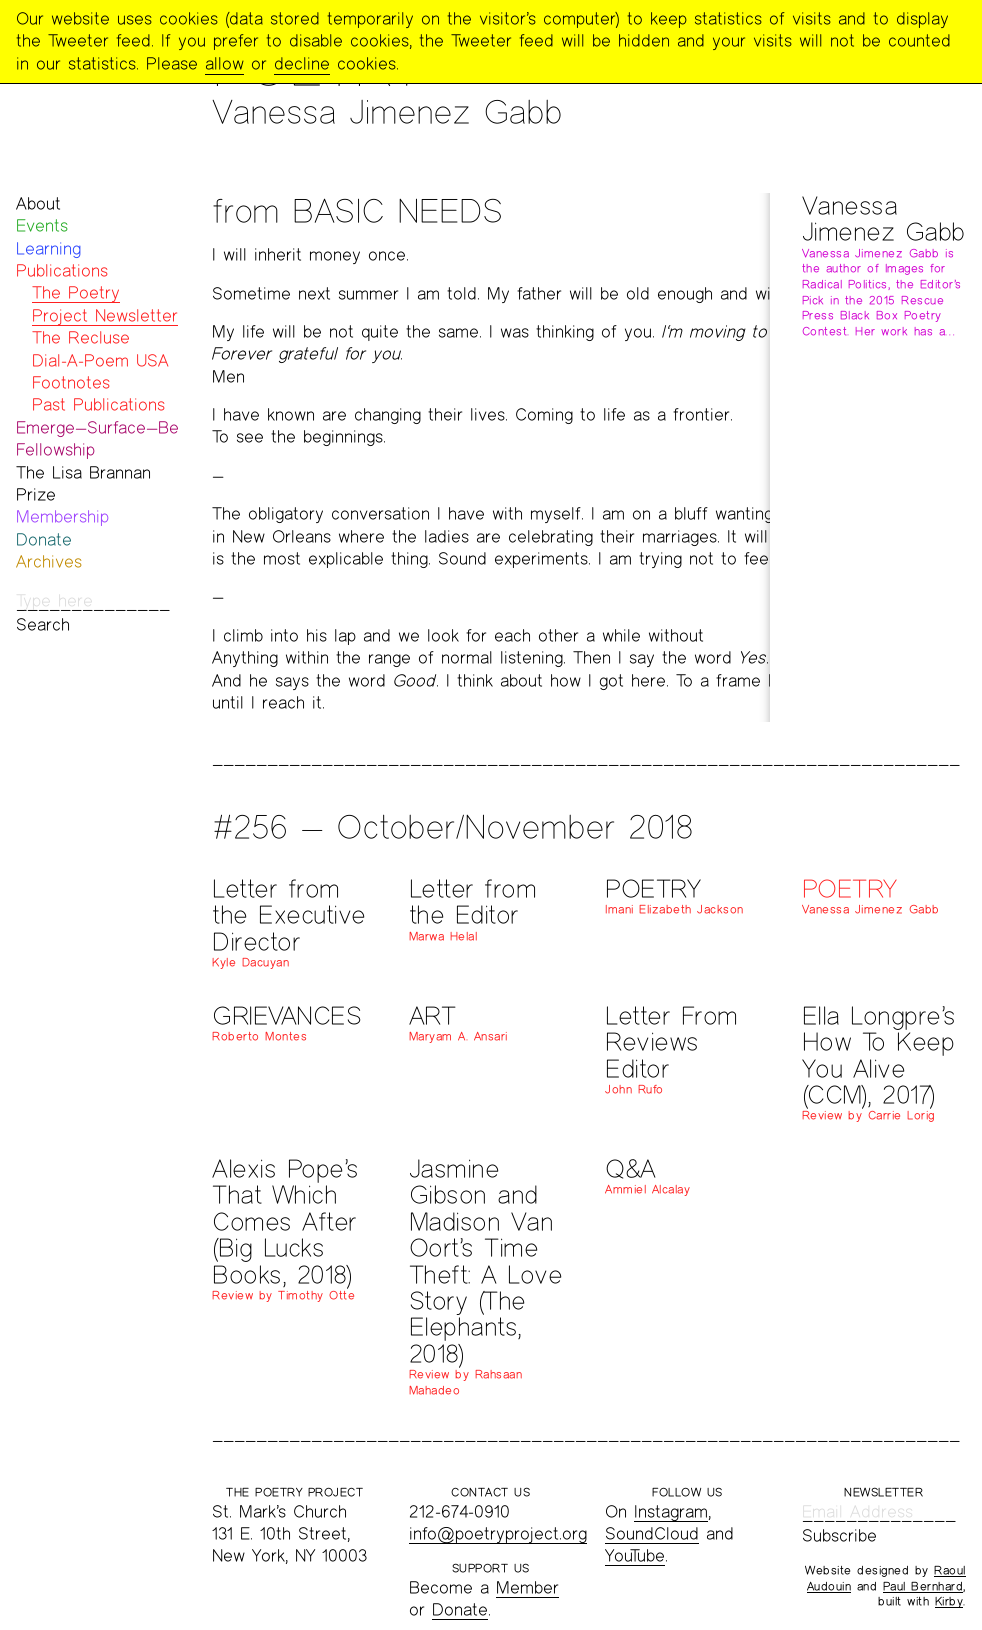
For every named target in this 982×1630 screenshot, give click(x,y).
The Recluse (81, 337)
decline (302, 63)
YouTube (635, 1555)
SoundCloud (652, 1533)
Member (527, 1587)
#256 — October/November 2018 (452, 826)
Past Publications (98, 404)
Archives (49, 561)
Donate (44, 539)
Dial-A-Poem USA (100, 360)
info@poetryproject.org (498, 1533)
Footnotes (71, 382)
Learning (48, 248)
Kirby (949, 1601)
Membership (62, 516)
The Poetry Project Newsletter (105, 303)
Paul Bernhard (923, 1586)
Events (42, 225)
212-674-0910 (459, 1511)
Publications (62, 270)
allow (224, 63)
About (38, 203)
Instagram (671, 1511)
